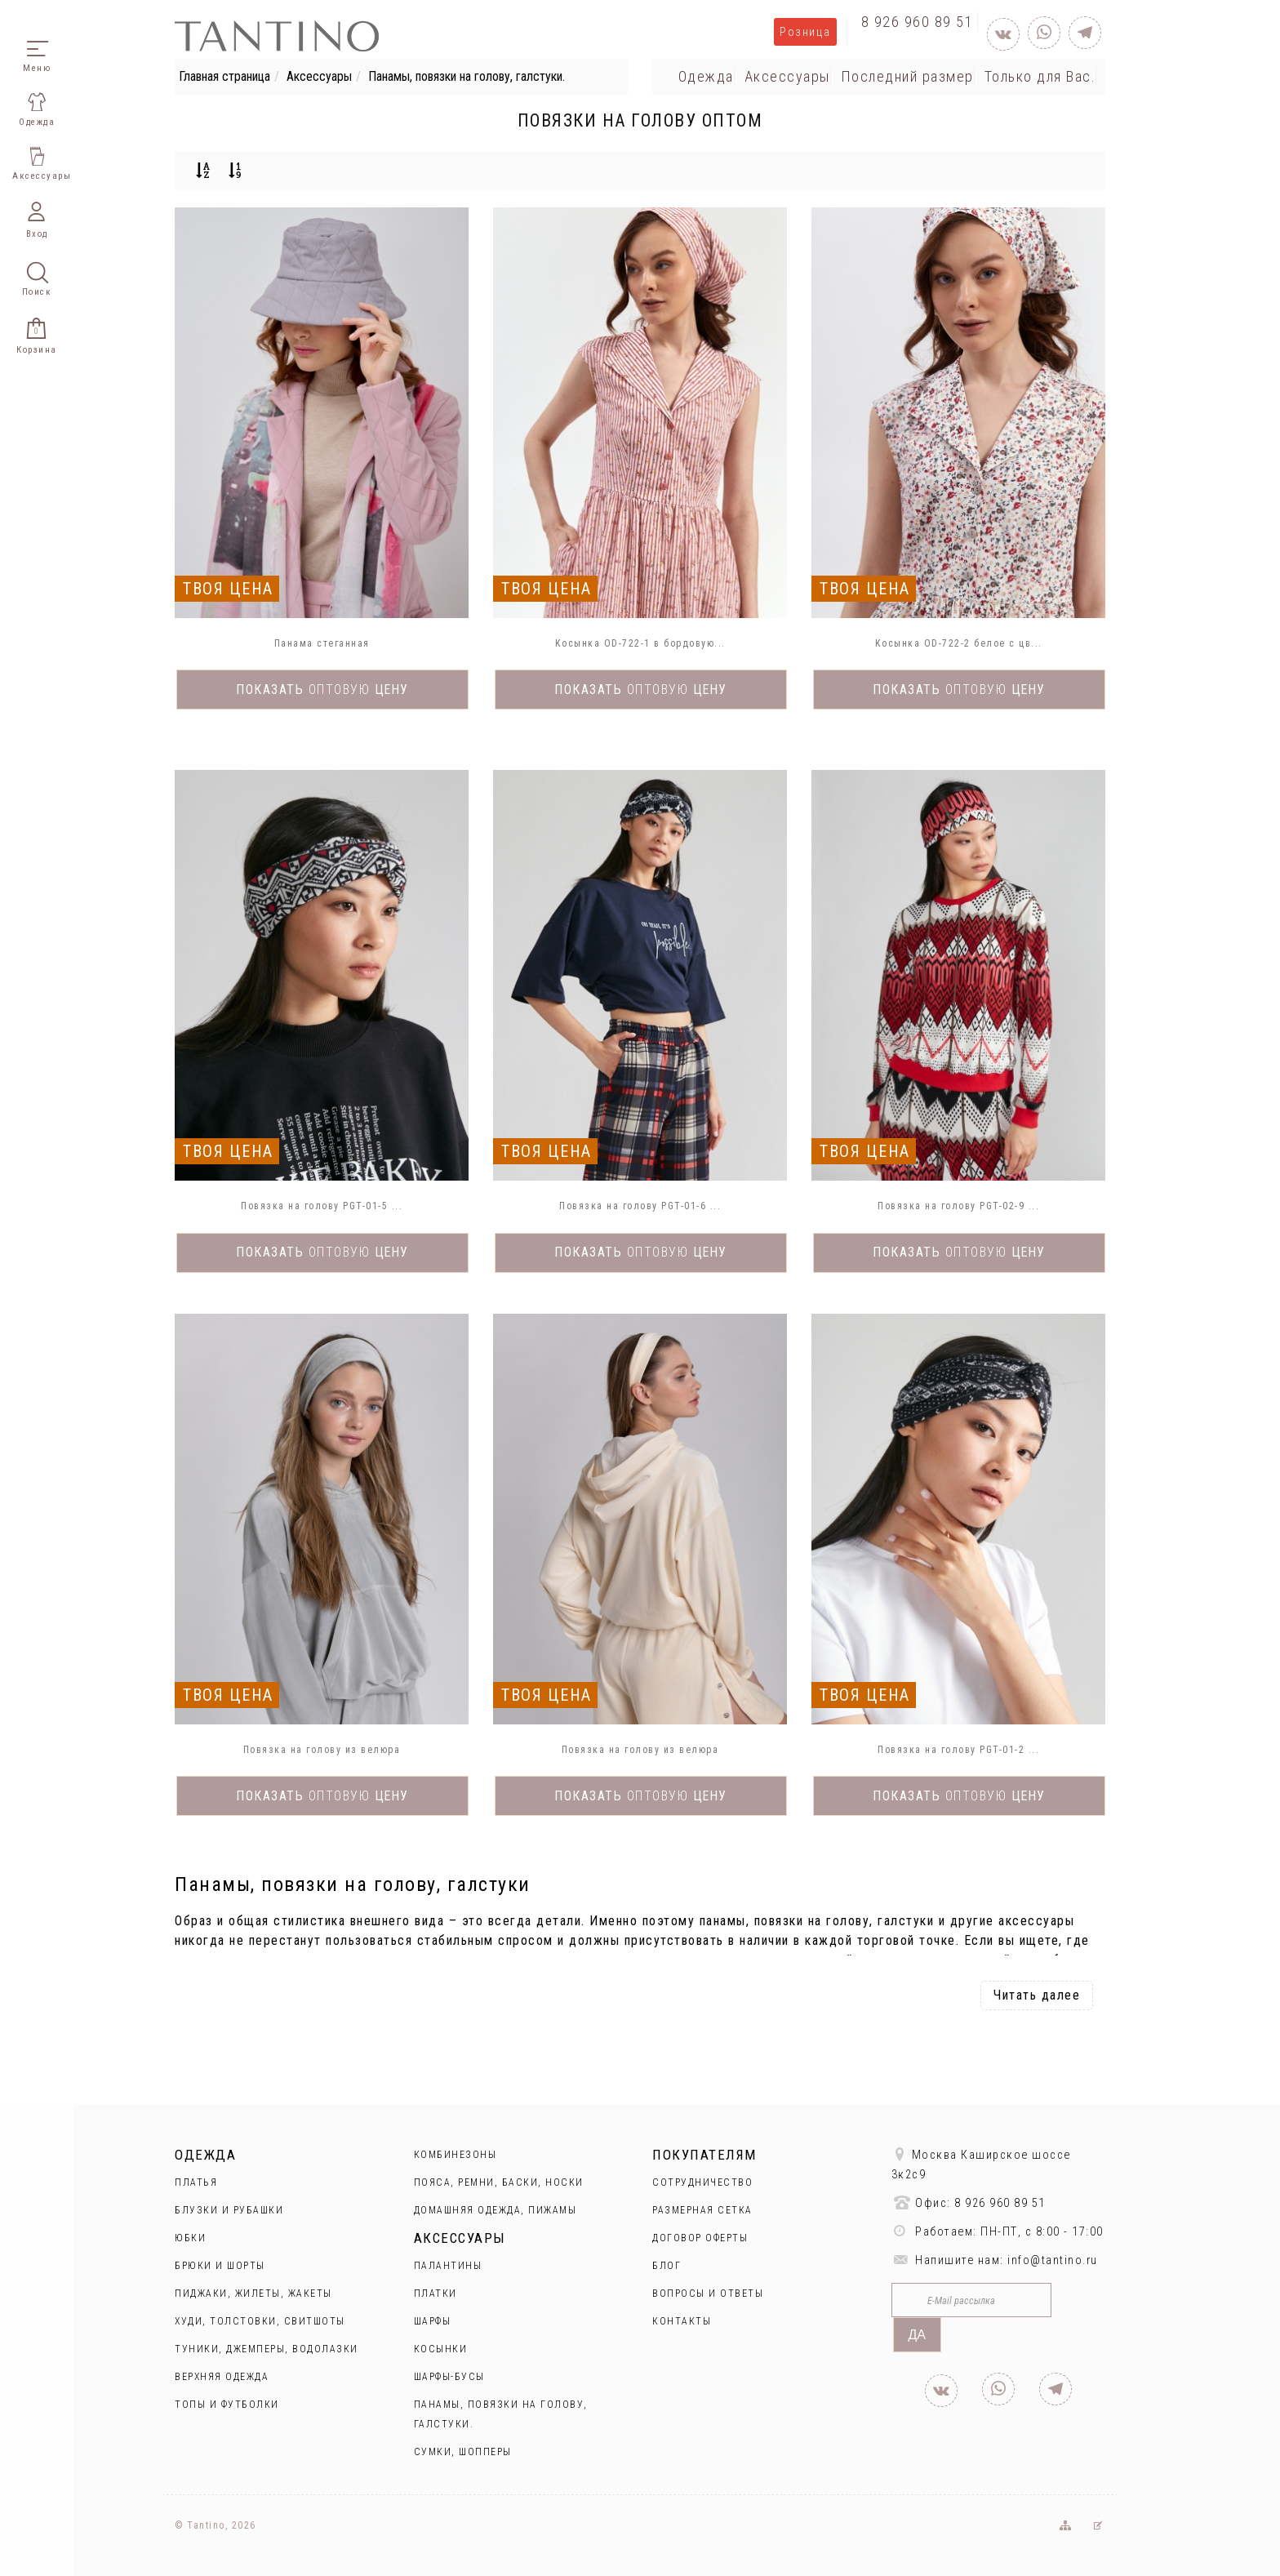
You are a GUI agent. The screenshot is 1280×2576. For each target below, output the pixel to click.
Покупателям (704, 2155)
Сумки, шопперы (463, 2452)
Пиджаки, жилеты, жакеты (253, 2293)
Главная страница (224, 76)
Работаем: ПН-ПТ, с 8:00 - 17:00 (997, 2231)
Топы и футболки (227, 2404)
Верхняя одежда (222, 2376)
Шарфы (432, 2321)
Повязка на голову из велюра (322, 1749)
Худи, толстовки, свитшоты (260, 2321)
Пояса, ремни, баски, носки (499, 2182)
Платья (196, 2182)
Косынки (441, 2349)
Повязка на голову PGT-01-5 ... (321, 1206)
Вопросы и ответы (707, 2293)
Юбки (190, 2238)
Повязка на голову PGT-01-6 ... (640, 1206)
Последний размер (907, 76)
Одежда (706, 76)
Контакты (681, 2321)
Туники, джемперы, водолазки (266, 2349)
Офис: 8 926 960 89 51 (968, 2202)
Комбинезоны (455, 2154)
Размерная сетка (702, 2210)
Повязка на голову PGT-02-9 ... (958, 1206)
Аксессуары (319, 76)
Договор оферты (700, 2238)
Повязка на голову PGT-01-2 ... (958, 1749)
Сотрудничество (702, 2182)
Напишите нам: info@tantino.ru (994, 2259)
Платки (435, 2293)
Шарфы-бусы (449, 2376)
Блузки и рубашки (229, 2210)
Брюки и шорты (220, 2265)
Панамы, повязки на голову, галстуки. (466, 76)
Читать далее (1036, 1995)
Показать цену (322, 689)
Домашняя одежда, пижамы (495, 2210)
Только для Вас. (1040, 76)
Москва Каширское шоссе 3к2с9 (981, 2164)
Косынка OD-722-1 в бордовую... (640, 643)
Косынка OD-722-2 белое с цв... (958, 643)
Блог (666, 2265)
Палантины (448, 2265)
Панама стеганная (322, 643)
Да (918, 2335)
